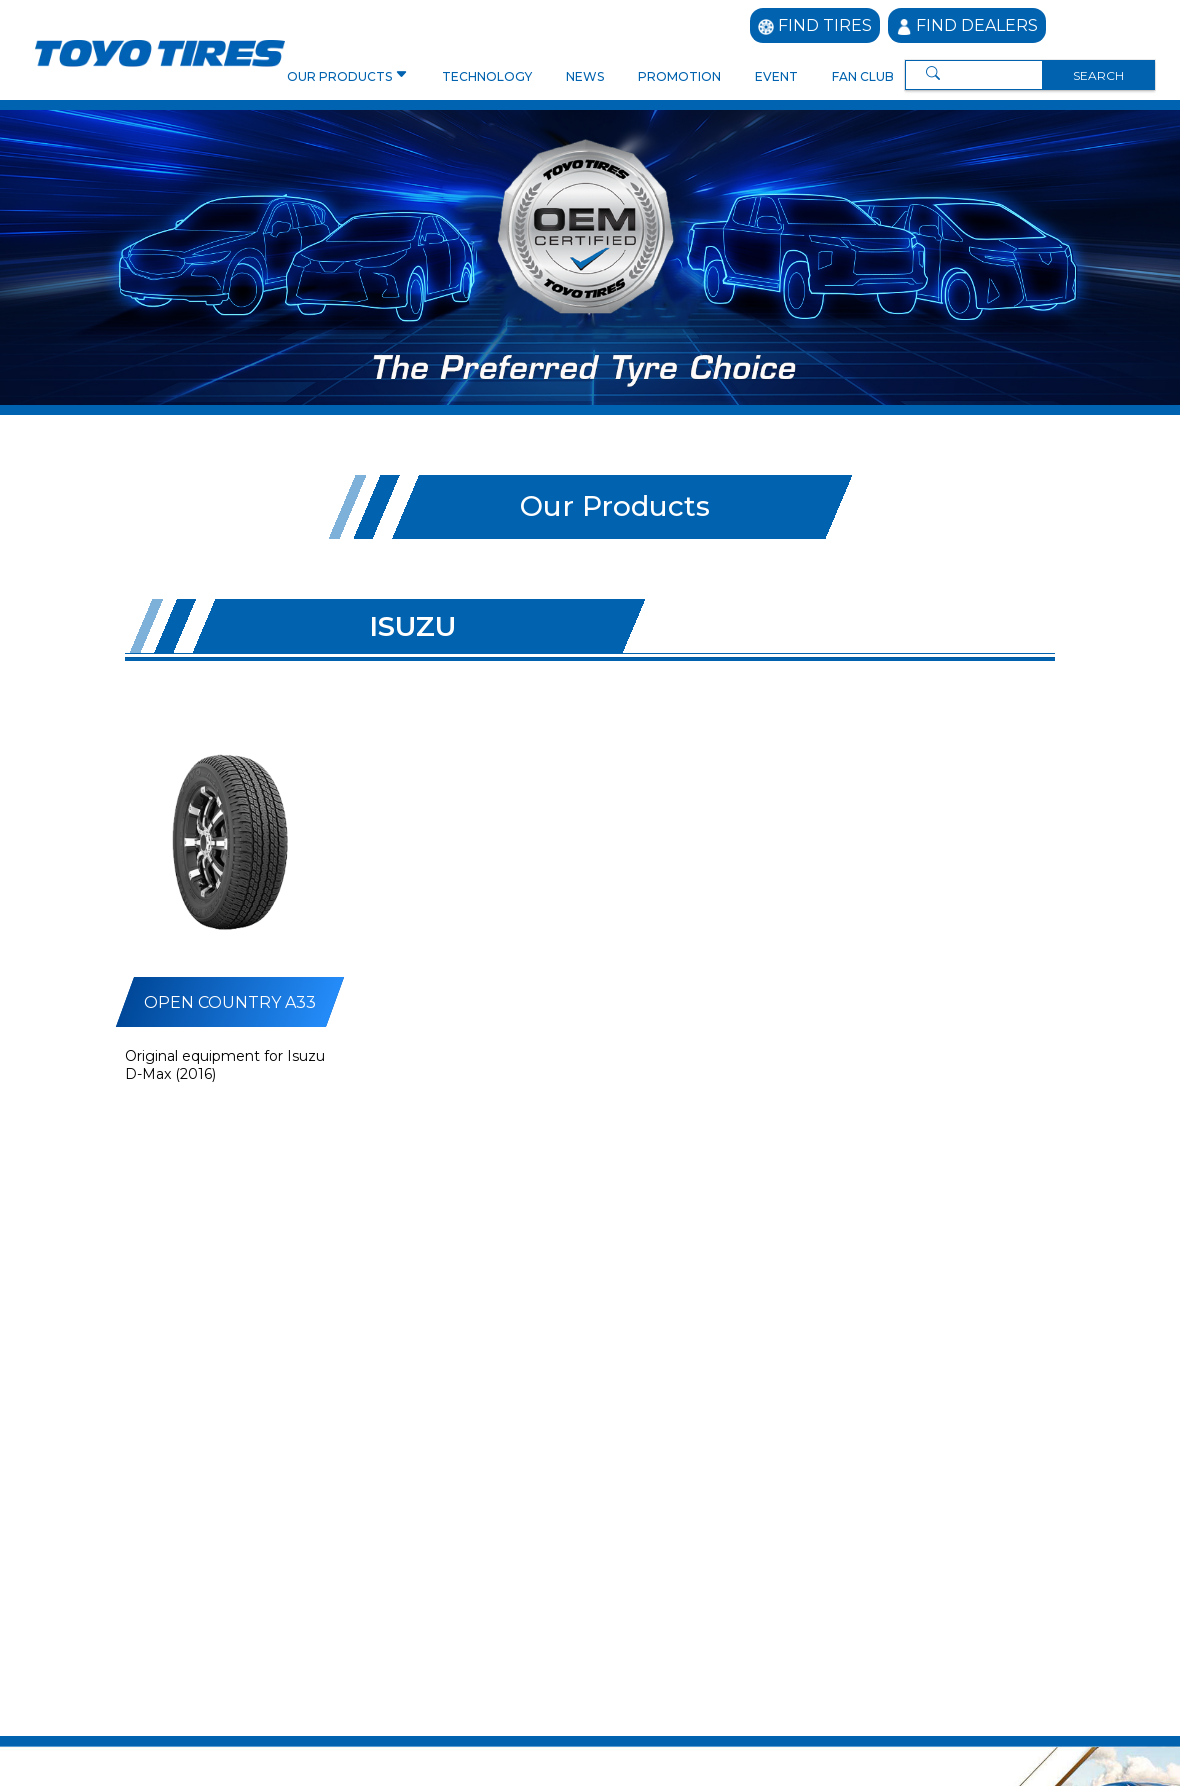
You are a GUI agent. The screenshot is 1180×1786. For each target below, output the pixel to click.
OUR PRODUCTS (341, 76)
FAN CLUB (863, 76)
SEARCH (1098, 75)
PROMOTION (679, 76)
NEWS (585, 76)
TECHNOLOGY (487, 76)
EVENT (776, 76)
